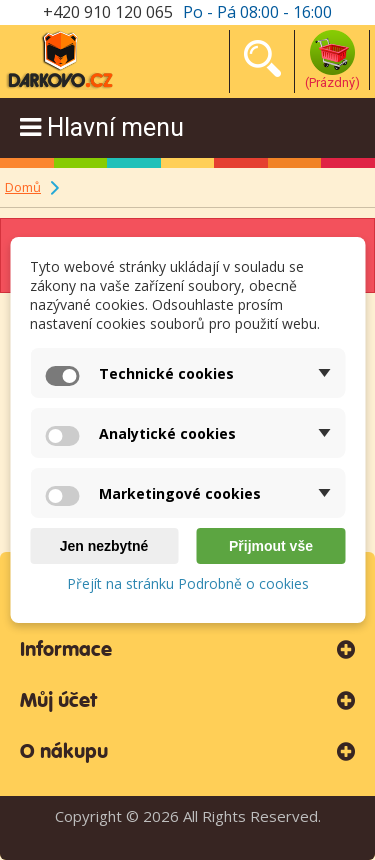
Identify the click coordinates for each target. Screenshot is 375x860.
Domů (23, 187)
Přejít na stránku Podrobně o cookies (188, 583)
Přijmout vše (271, 546)
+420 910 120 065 (108, 12)
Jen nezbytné (104, 546)
